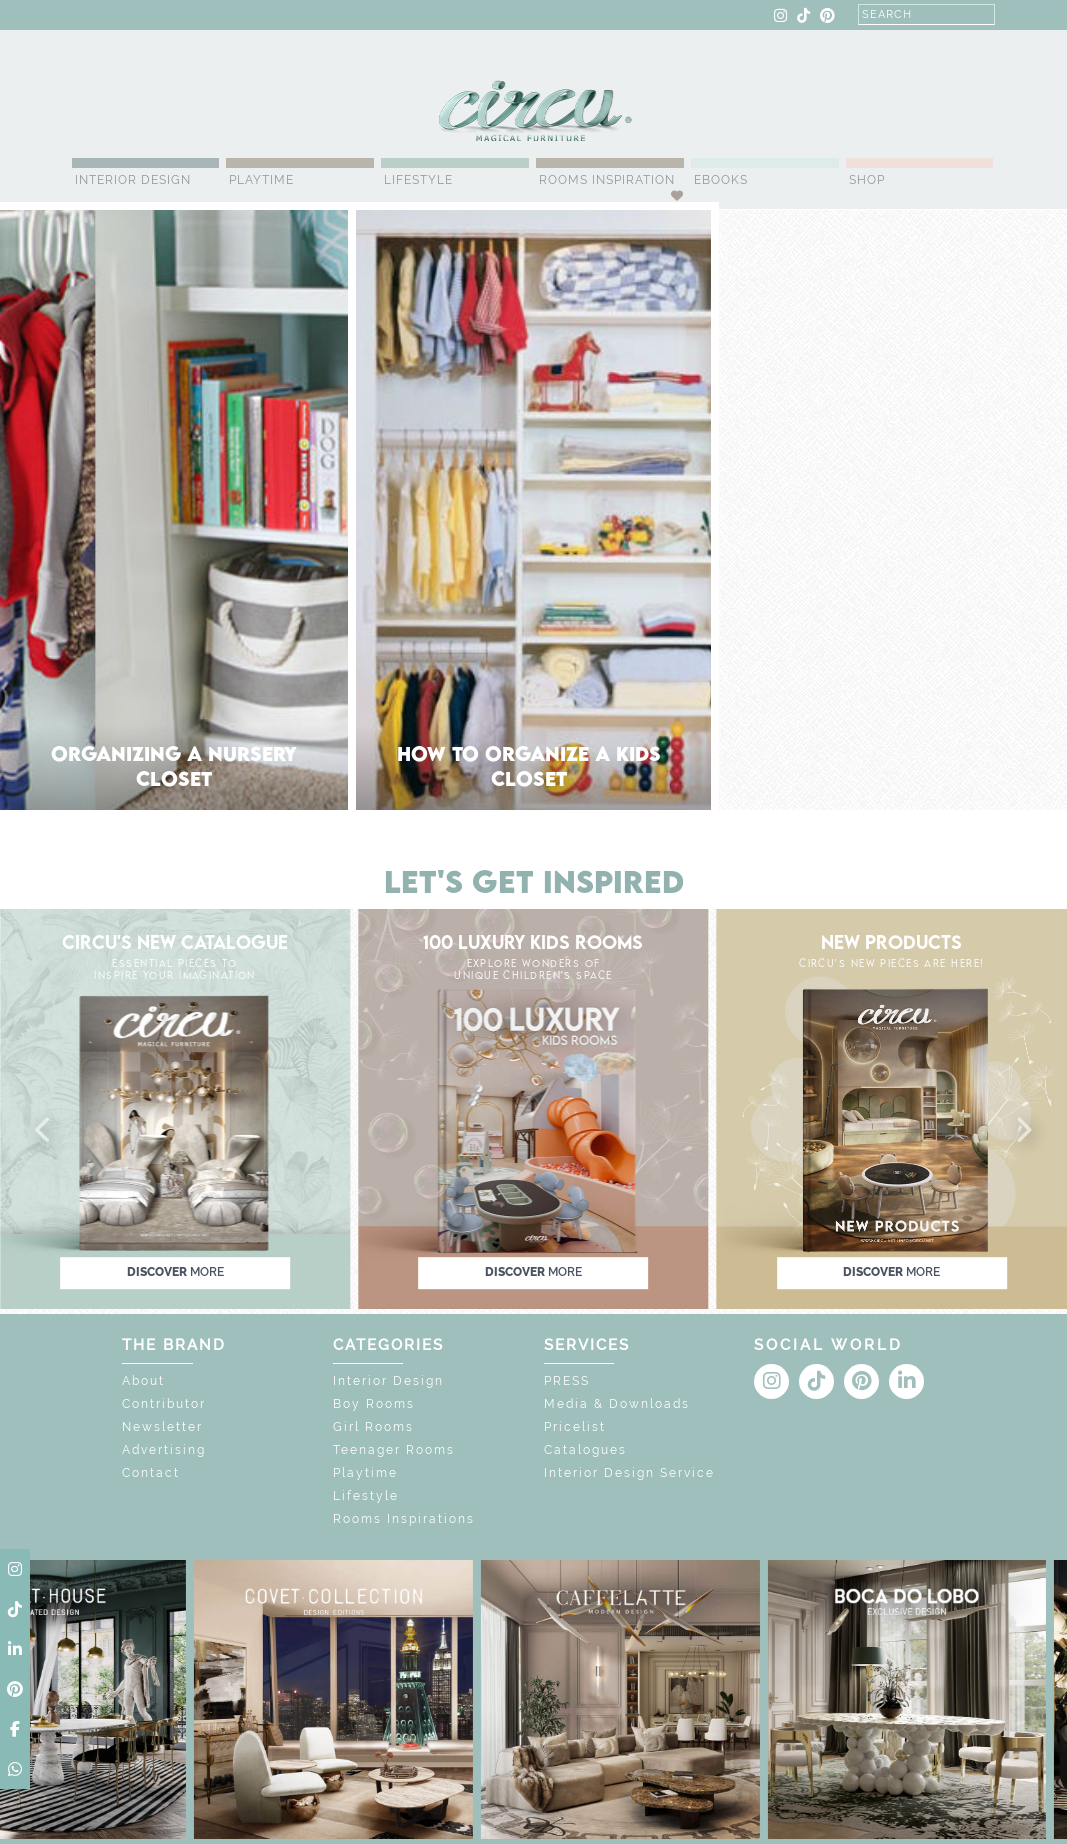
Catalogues (585, 1450)
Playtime (261, 180)
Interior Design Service (629, 1473)
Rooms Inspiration (607, 180)
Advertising (164, 1450)
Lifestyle (418, 180)
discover (175, 1273)
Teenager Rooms (394, 1450)
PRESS (567, 1381)
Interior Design (133, 180)
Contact (151, 1473)
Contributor (164, 1404)
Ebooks (721, 180)
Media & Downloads (617, 1404)
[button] (44, 1131)
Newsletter (162, 1427)
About (143, 1381)
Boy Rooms (374, 1404)
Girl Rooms (373, 1427)
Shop (867, 180)
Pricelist (575, 1427)
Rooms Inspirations (404, 1519)
